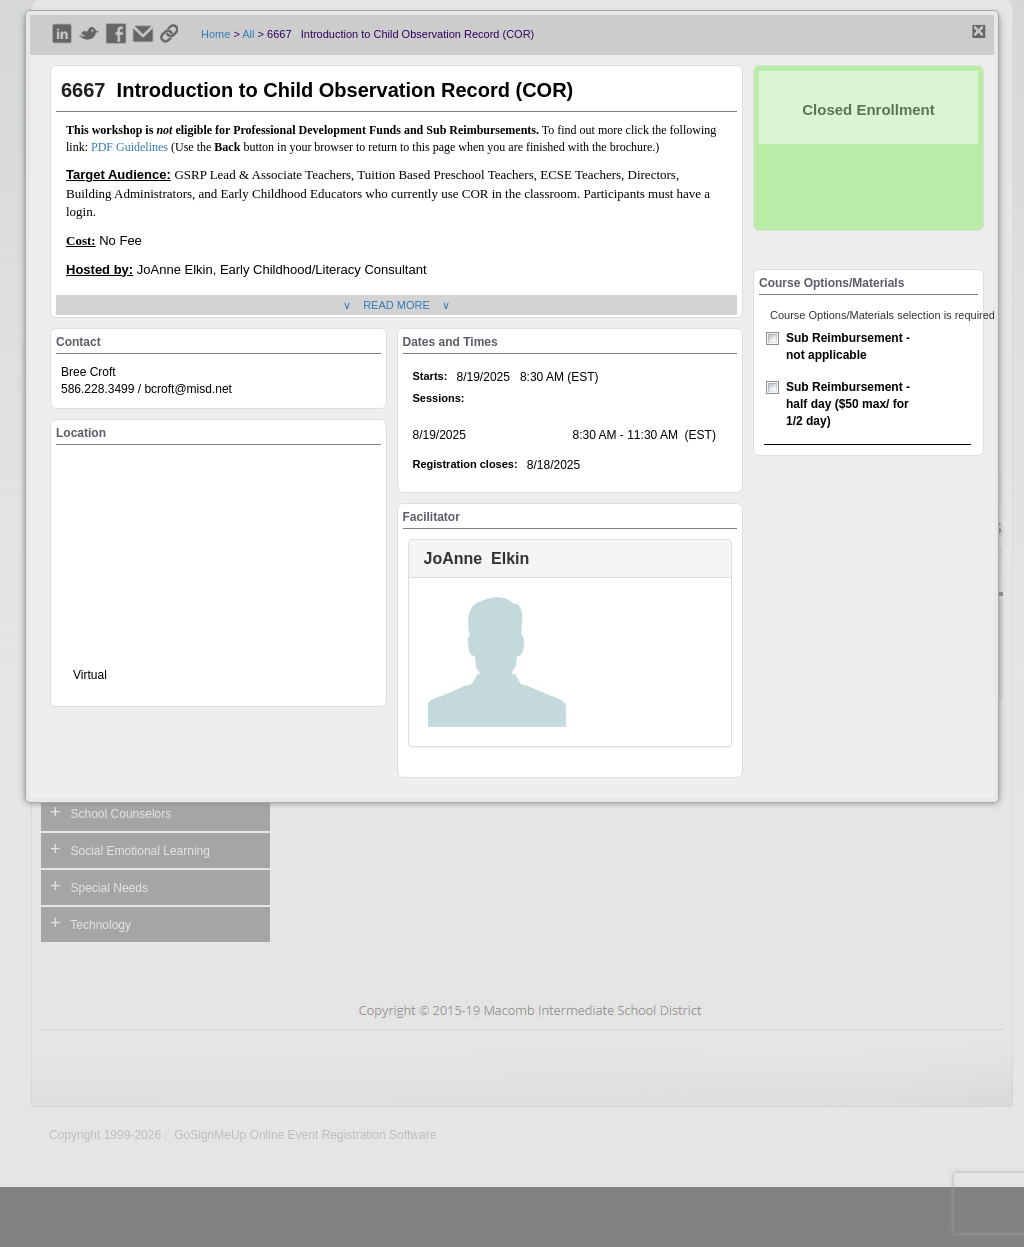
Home (215, 34)
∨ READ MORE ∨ (396, 305)
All (248, 34)
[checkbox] (772, 338)
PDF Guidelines (129, 147)
